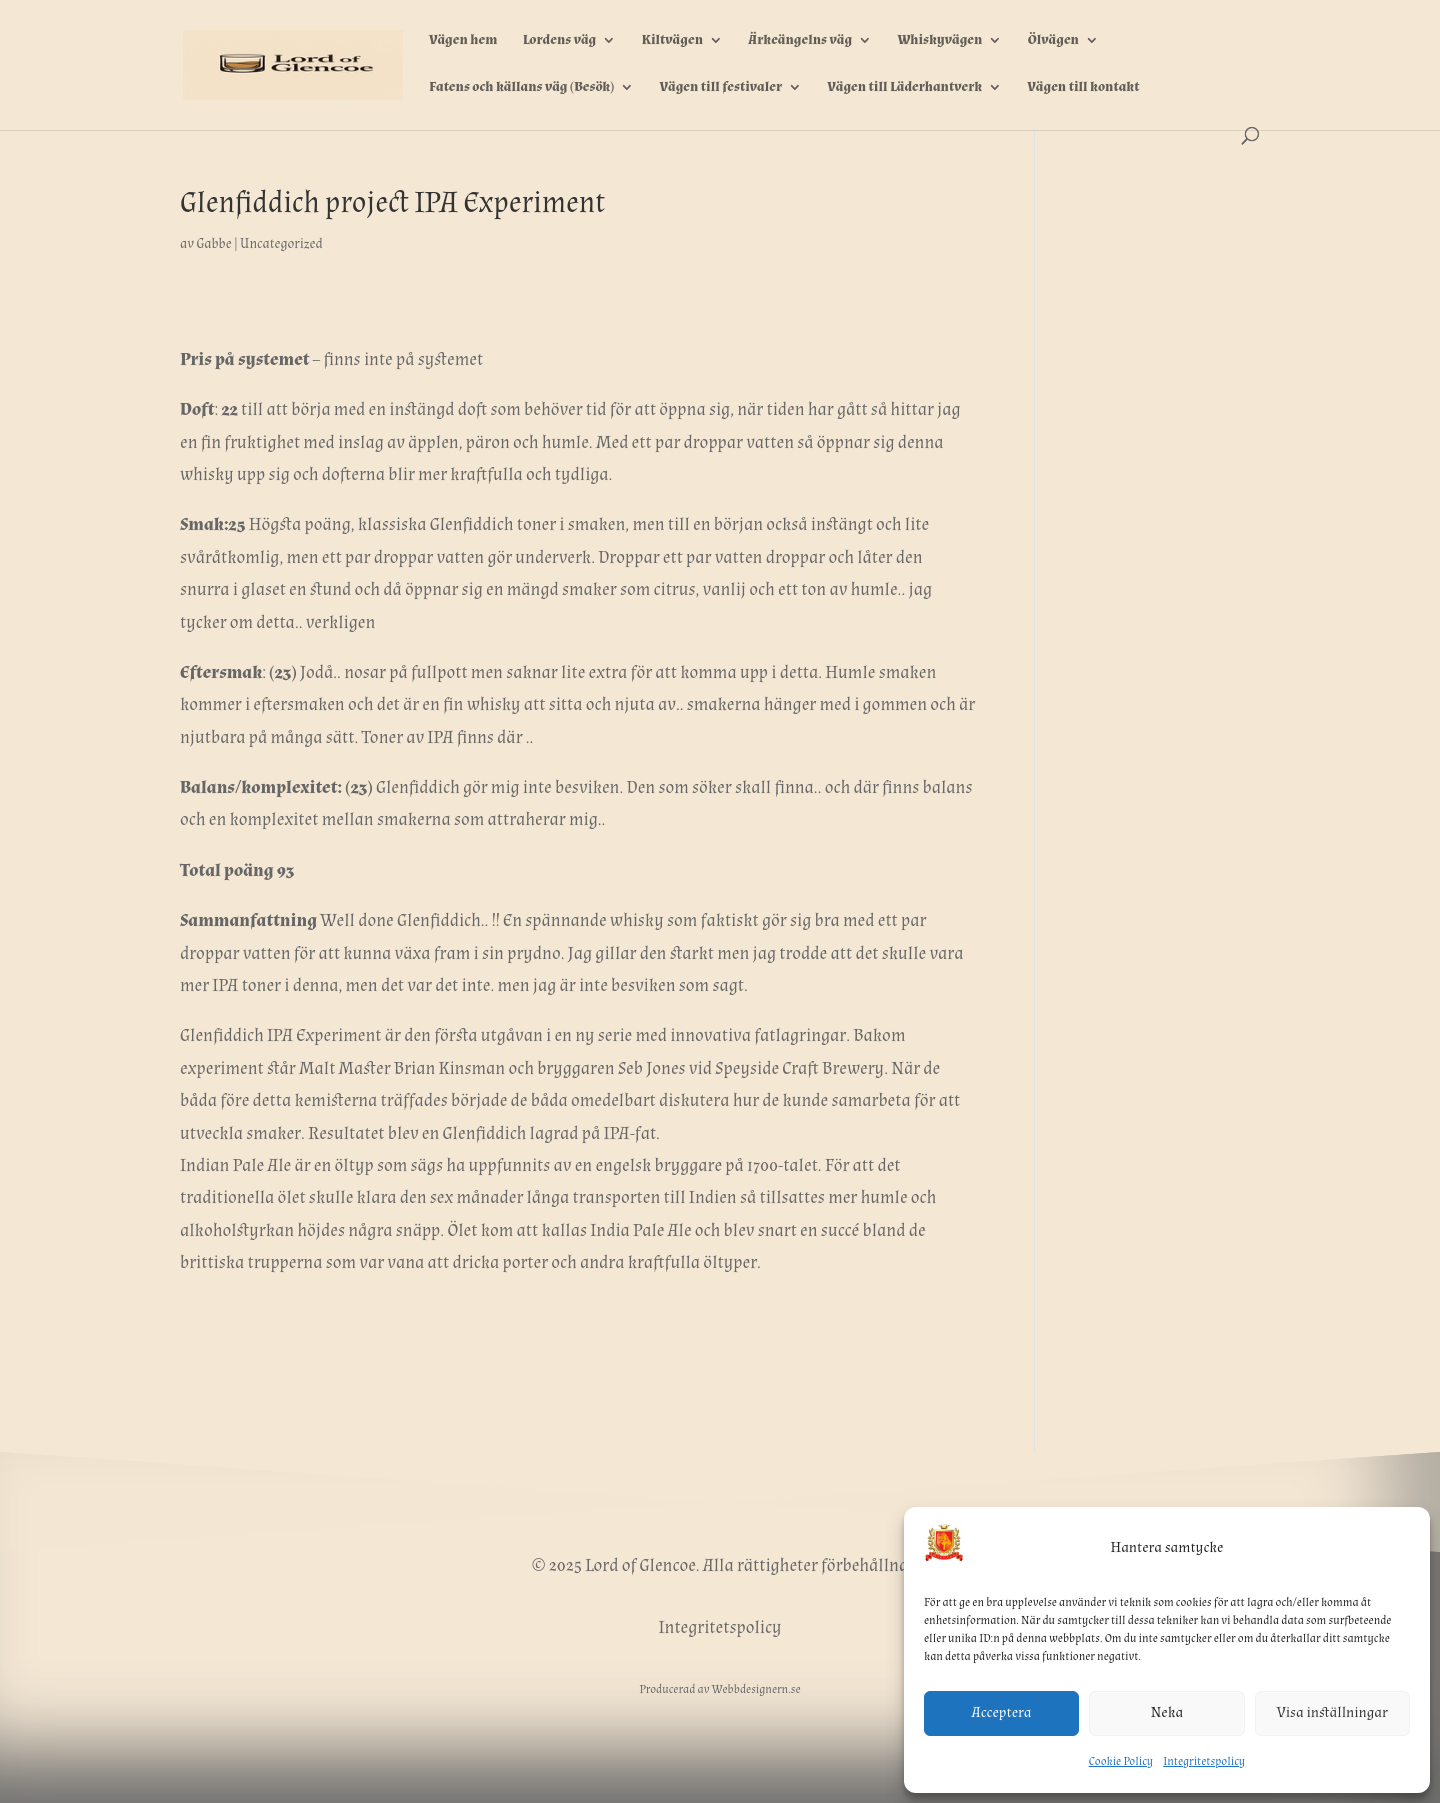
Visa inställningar (1332, 1712)
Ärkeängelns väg (800, 41)
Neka (1167, 1712)
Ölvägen (1053, 41)
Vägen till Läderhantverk (904, 88)
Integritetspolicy (1204, 1761)
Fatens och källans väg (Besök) (521, 88)
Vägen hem (463, 41)
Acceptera (1002, 1712)
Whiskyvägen (939, 41)
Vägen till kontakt (1083, 88)
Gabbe (213, 244)
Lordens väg (560, 41)
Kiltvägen (672, 41)
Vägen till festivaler (721, 88)
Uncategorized (281, 244)
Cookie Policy (1121, 1761)
